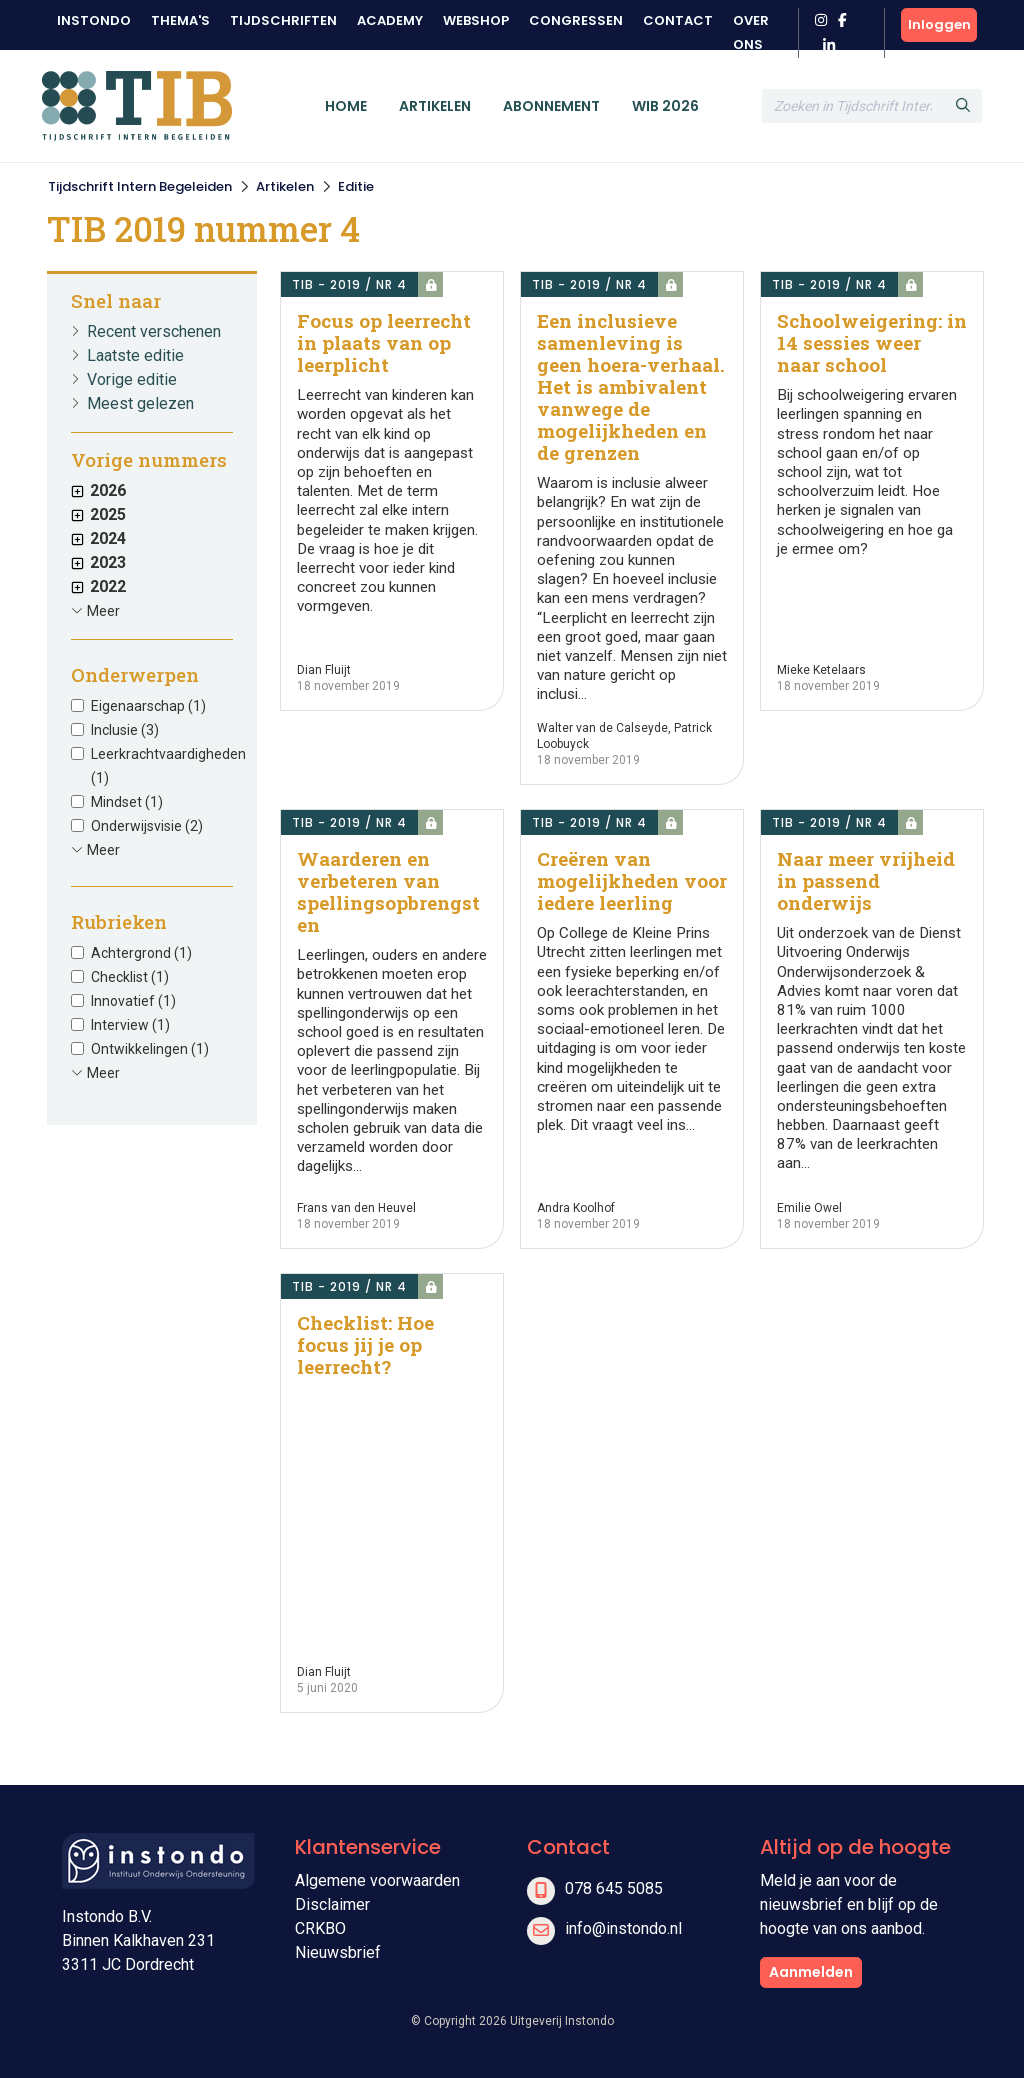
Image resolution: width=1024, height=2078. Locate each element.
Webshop (476, 20)
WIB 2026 (665, 106)
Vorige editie (132, 379)
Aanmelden (811, 1972)
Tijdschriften (283, 20)
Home (346, 106)
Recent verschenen (154, 331)
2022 (98, 586)
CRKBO (320, 1928)
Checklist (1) (130, 977)
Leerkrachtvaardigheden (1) (168, 766)
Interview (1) (130, 1025)
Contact (678, 20)
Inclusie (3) (125, 730)
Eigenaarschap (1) (148, 706)
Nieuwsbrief (338, 1952)
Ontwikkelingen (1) (150, 1049)
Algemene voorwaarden (377, 1880)
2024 (98, 538)
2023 (98, 562)
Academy (390, 20)
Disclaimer (332, 1904)
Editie (356, 186)
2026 (98, 490)
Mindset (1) (127, 802)
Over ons (751, 32)
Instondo (94, 20)
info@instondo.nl (623, 1928)
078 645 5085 (614, 1888)
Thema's (180, 20)
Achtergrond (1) (141, 953)
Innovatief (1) (133, 1001)
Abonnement (551, 106)
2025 (98, 514)
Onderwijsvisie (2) (147, 826)
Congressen (576, 20)
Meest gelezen (140, 403)
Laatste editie (135, 355)
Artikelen (435, 106)
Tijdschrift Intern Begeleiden (140, 186)
